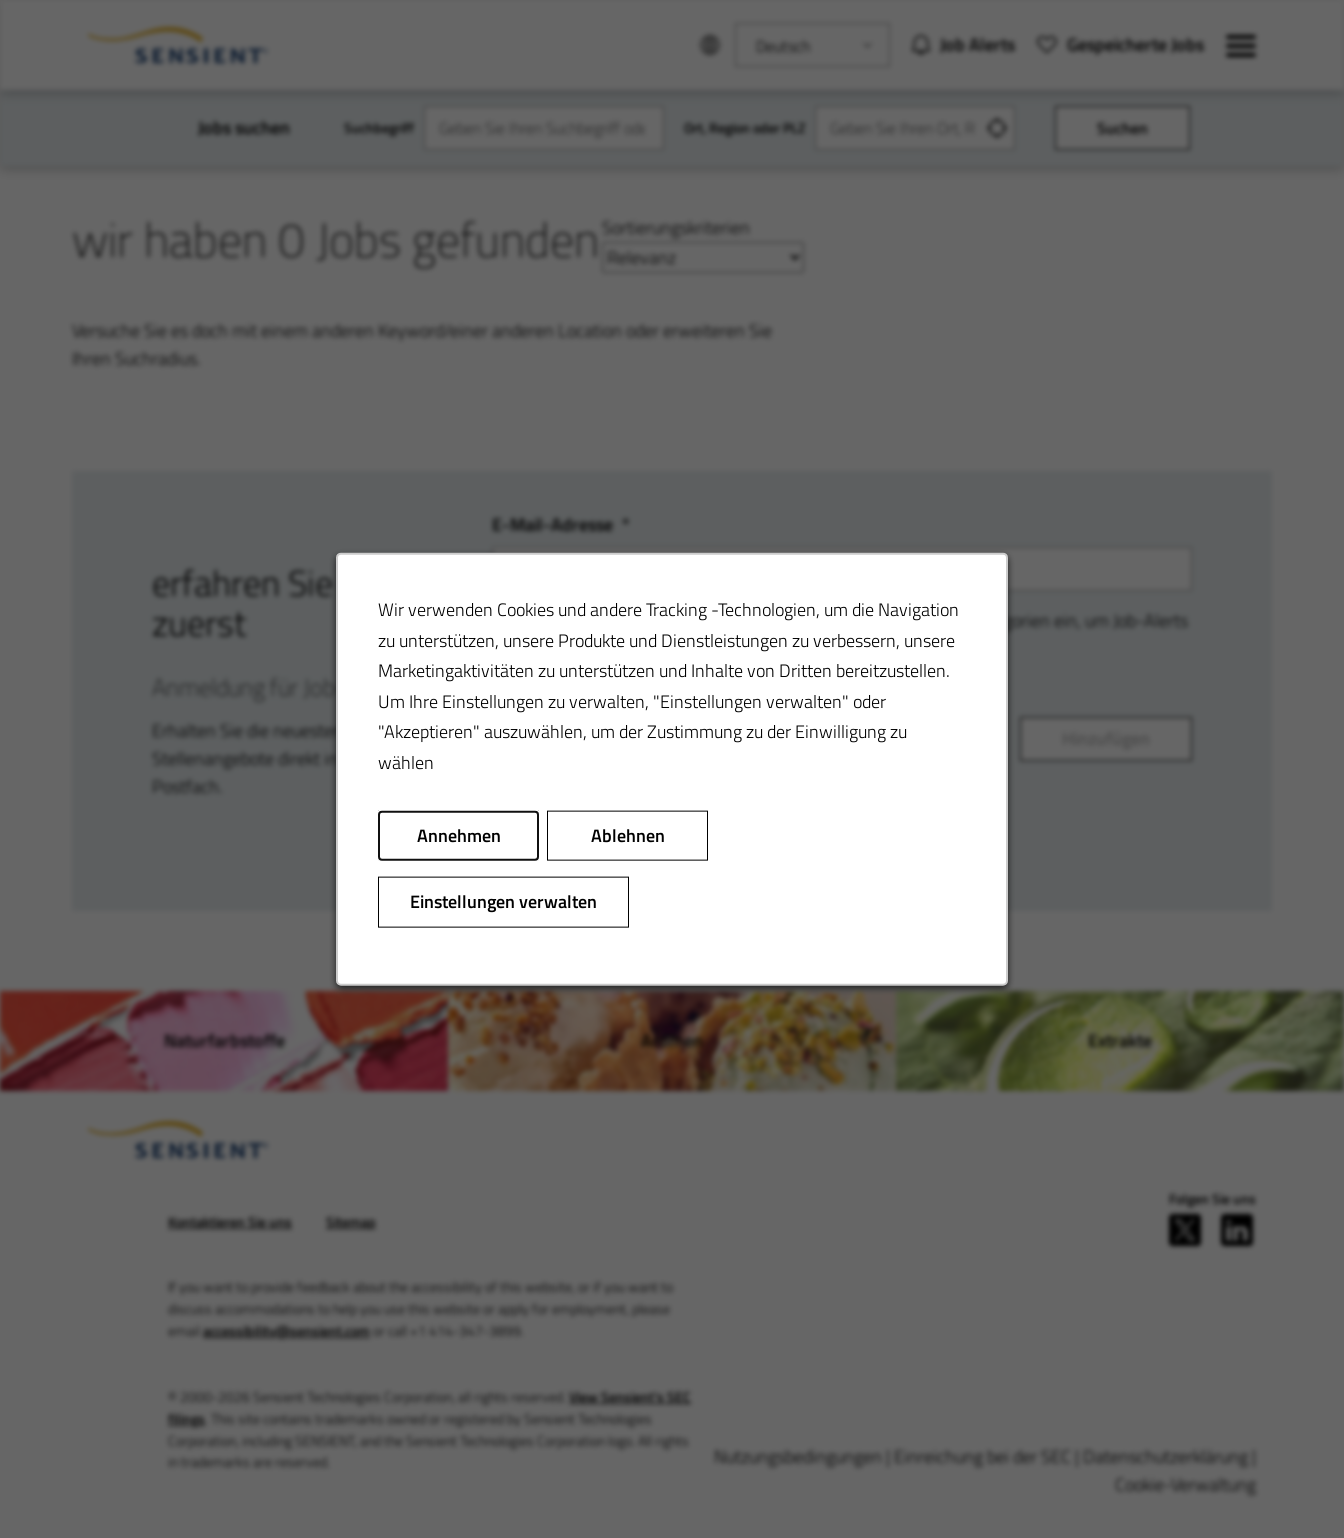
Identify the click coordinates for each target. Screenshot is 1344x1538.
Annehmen (459, 834)
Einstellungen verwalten (503, 901)
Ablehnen (628, 834)
